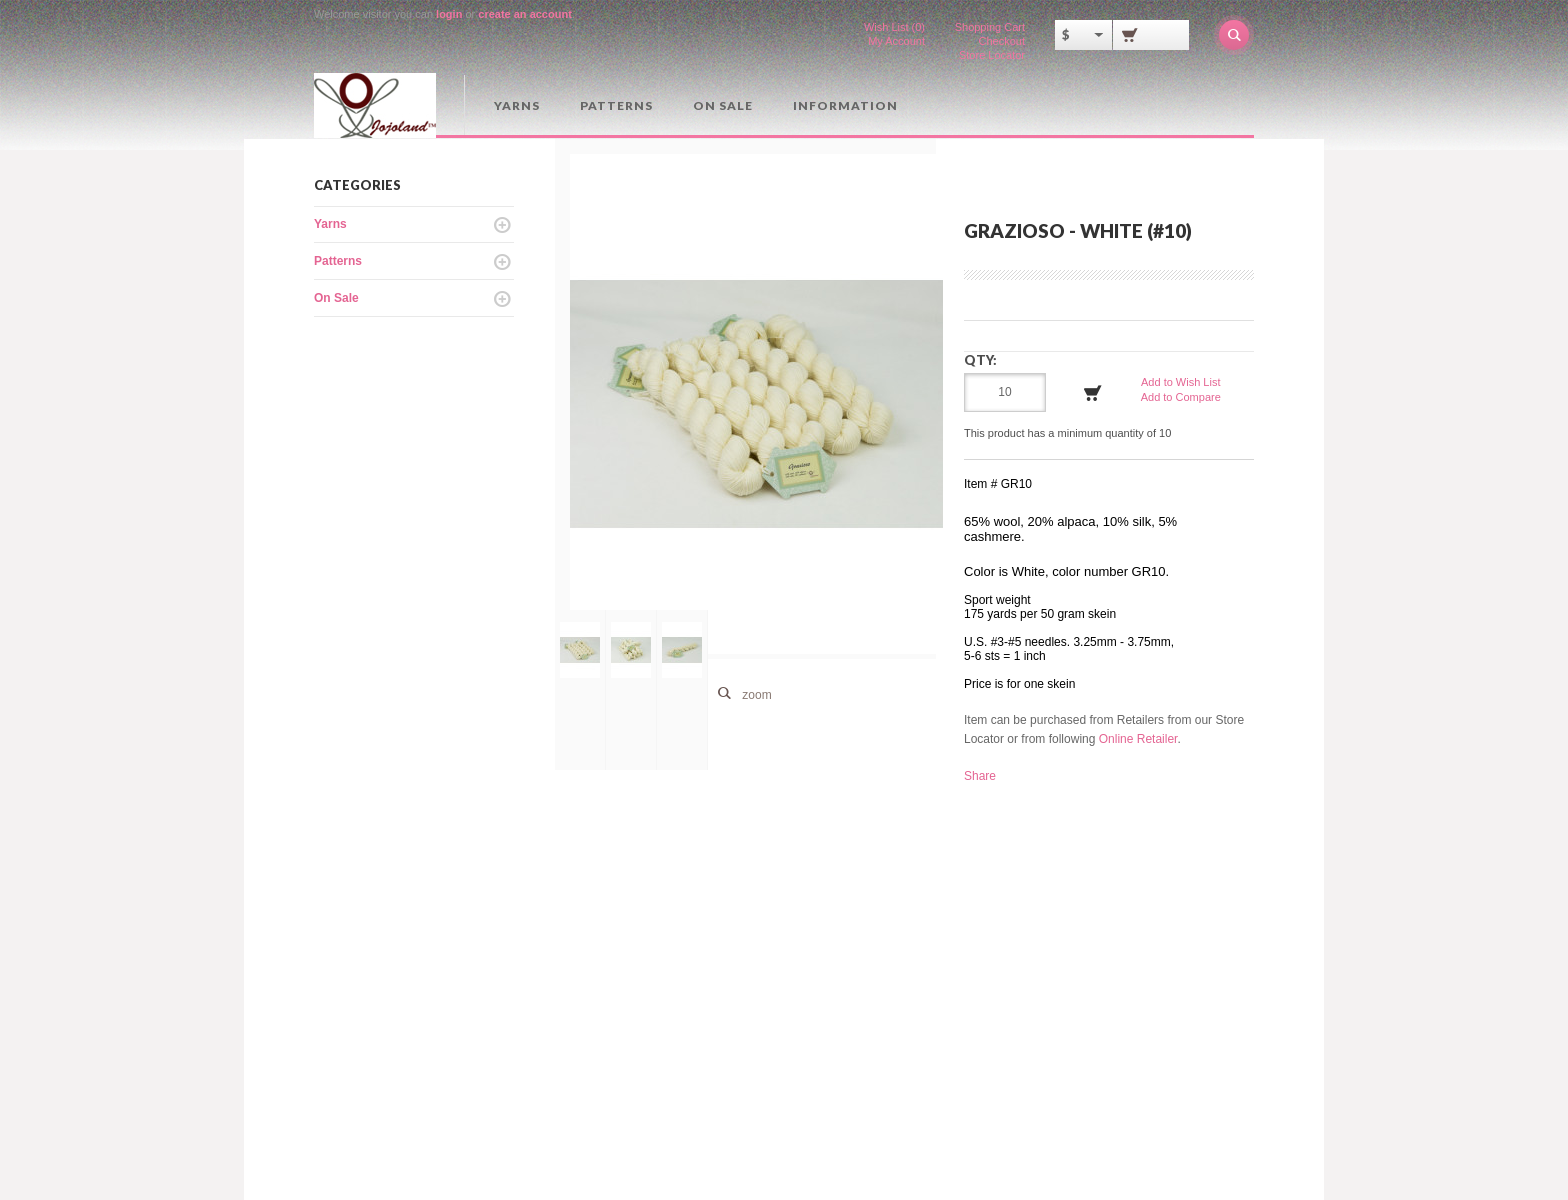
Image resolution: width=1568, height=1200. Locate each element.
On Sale (723, 105)
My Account (896, 41)
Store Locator (992, 55)
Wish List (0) (894, 27)
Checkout (1002, 41)
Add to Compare (1181, 397)
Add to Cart (1093, 393)
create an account (525, 14)
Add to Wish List (1180, 382)
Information (845, 105)
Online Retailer (1138, 739)
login (449, 14)
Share (980, 776)
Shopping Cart (990, 27)
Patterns (616, 105)
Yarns (517, 105)
